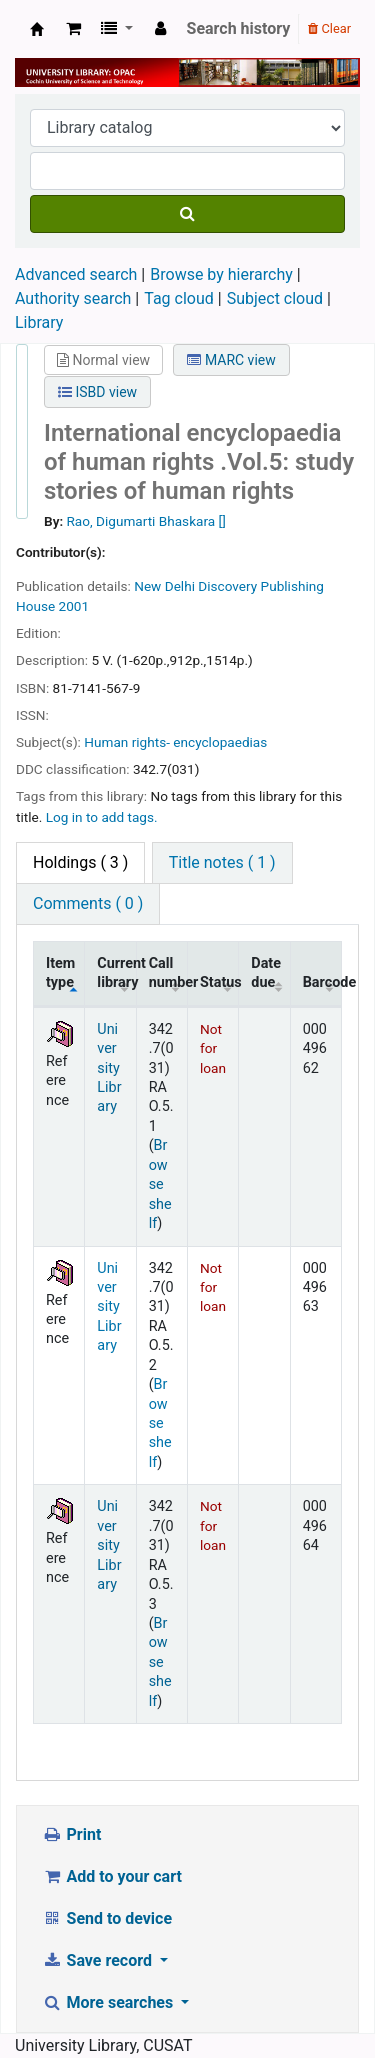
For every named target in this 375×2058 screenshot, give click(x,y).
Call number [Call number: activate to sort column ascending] (168, 973)
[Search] (187, 214)
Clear (329, 28)
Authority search (73, 298)
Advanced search (76, 274)
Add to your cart (112, 1876)
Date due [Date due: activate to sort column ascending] (266, 973)
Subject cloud (275, 298)
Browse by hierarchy (221, 274)
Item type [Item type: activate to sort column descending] (60, 973)
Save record (99, 1960)
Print (71, 1834)
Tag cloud (179, 298)
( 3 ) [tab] (80, 862)
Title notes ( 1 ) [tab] (222, 862)
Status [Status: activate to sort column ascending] (219, 982)
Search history (239, 28)
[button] (73, 29)
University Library (37, 29)
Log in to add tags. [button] (102, 817)
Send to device (107, 1918)
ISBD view (97, 392)
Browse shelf (160, 1184)
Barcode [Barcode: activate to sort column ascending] (322, 982)
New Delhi (164, 586)
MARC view (231, 360)
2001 (74, 606)
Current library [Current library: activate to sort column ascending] (116, 973)
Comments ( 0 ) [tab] (88, 903)
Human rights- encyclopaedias (175, 742)
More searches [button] (109, 2002)
